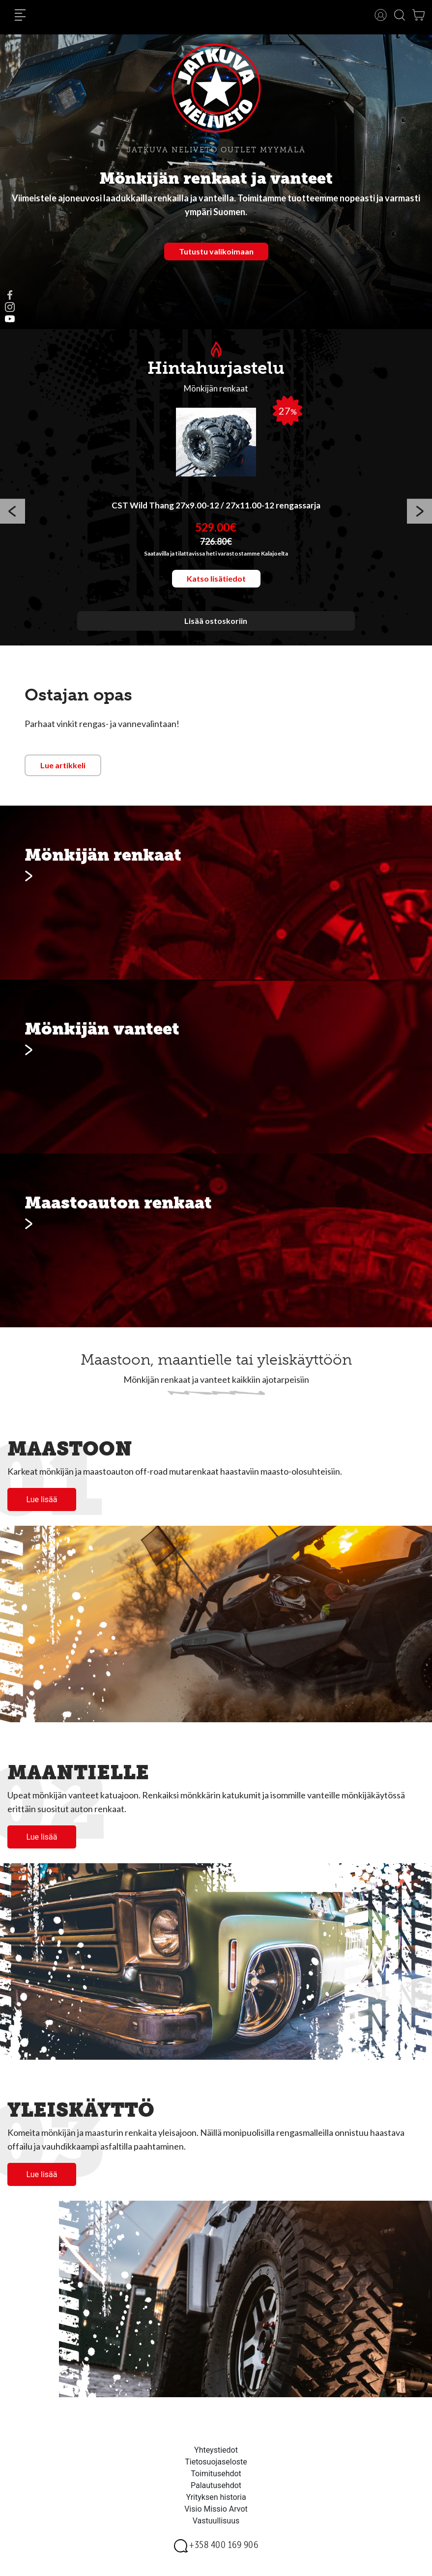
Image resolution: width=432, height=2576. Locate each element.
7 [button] (231, 638)
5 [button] (201, 638)
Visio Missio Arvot (216, 2509)
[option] (216, 513)
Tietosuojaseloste (216, 2461)
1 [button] (142, 638)
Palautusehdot (216, 2485)
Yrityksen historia (216, 2497)
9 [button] (260, 638)
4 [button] (187, 638)
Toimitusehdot (216, 2473)
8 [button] (246, 638)
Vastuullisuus (216, 2520)
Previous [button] (12, 513)
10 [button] (275, 638)
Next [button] (419, 513)
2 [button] (157, 638)
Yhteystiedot (216, 2450)
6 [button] (216, 638)
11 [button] (290, 638)
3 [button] (172, 638)
